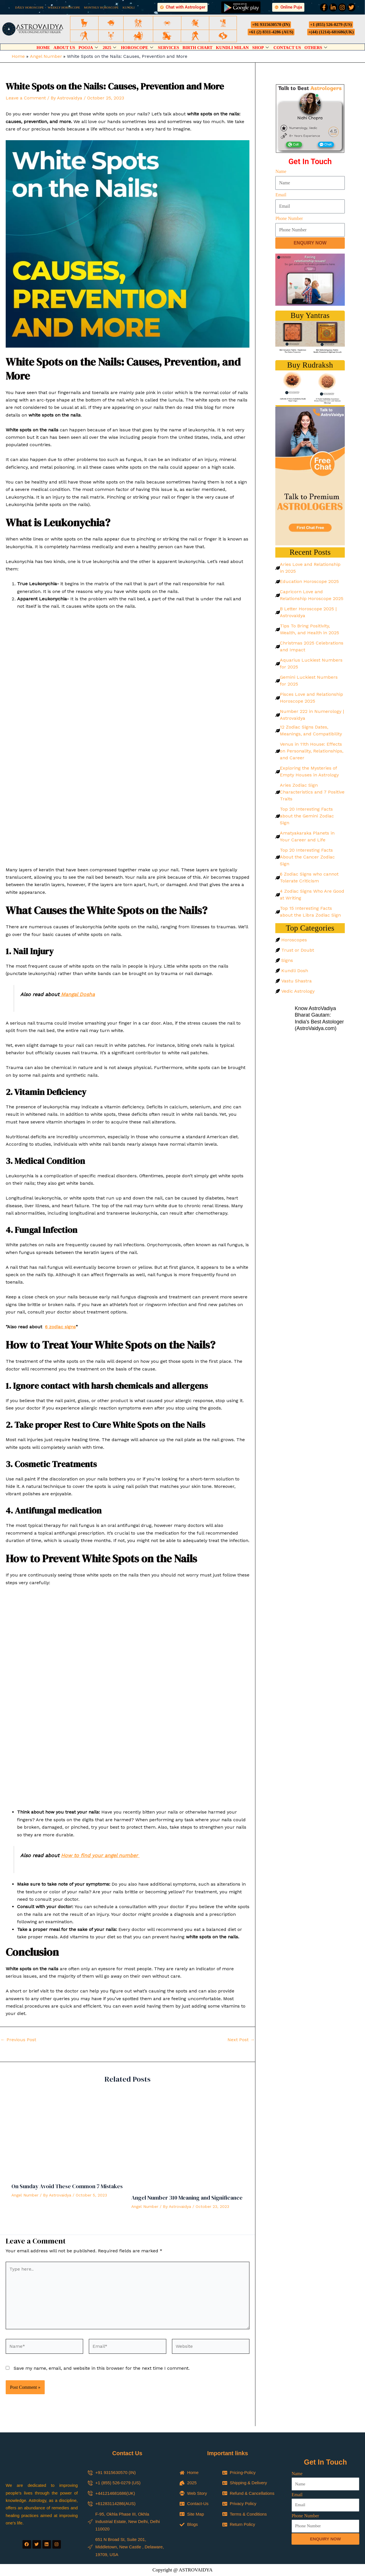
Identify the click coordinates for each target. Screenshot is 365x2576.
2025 (110, 47)
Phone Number (289, 218)
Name (280, 171)
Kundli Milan (232, 47)
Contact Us (287, 47)
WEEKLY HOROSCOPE (64, 7)
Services (168, 47)
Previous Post (18, 2039)
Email (280, 194)
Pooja (89, 47)
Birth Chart (197, 47)
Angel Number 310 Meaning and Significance (187, 2198)
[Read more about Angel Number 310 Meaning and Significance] (187, 2142)
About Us (64, 47)
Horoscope (138, 47)
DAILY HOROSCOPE (29, 7)
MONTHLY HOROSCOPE (101, 7)
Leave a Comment (26, 98)
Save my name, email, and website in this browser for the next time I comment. (102, 2368)
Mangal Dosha (77, 994)
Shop (261, 47)
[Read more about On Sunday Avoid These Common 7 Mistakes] (67, 2136)
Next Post (241, 2039)
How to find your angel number (100, 1855)
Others (316, 47)
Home (43, 47)
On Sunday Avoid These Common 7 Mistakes (67, 2186)
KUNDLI (129, 7)
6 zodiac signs (60, 1326)
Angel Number (24, 2195)
